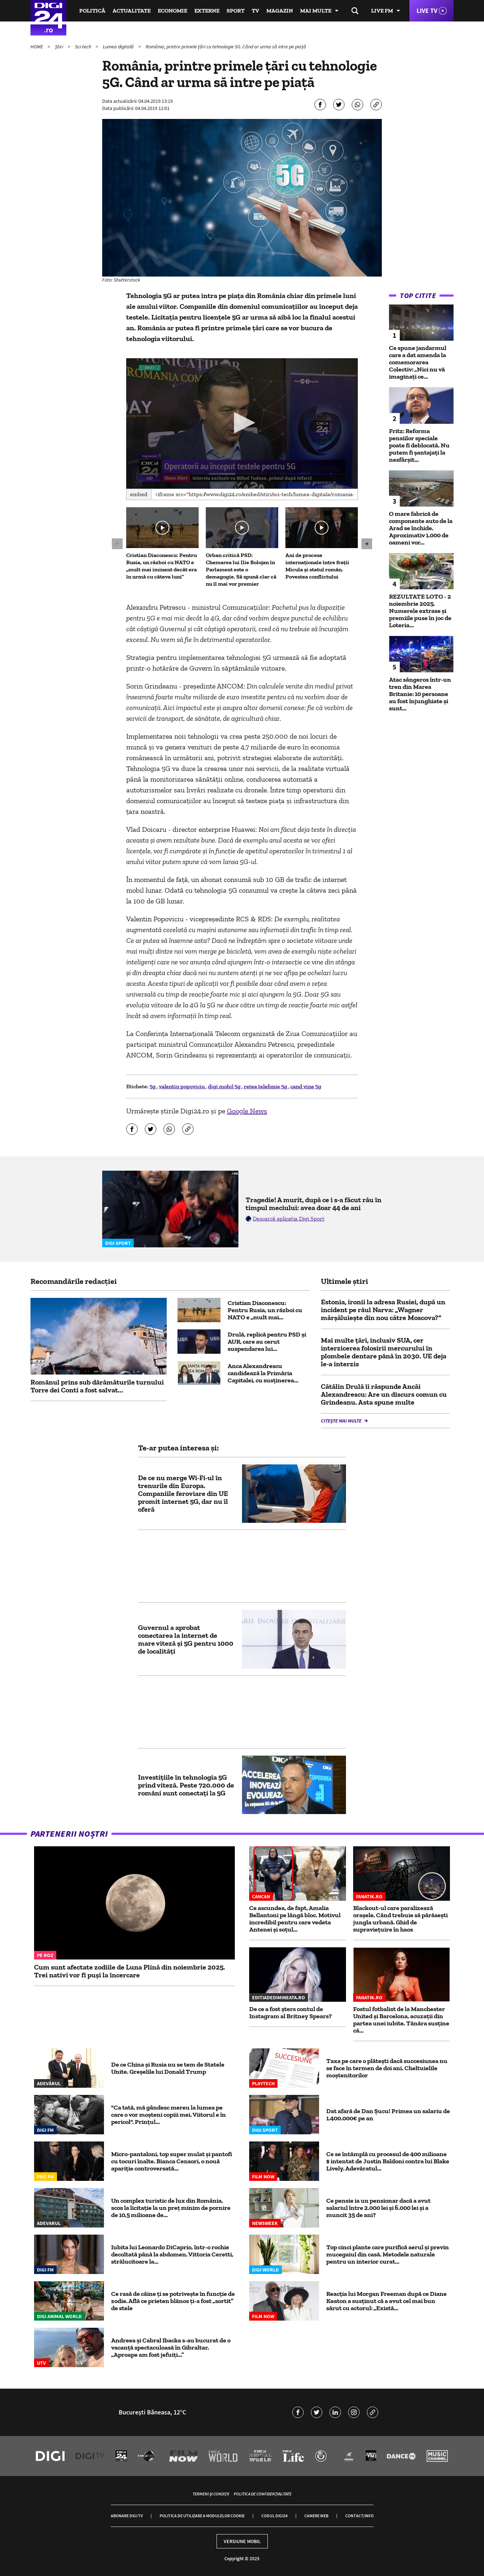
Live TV (427, 10)
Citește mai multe (341, 1420)
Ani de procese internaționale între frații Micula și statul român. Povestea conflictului (317, 566)
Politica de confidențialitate (262, 2493)
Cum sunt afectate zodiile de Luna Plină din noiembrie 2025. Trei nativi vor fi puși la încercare (129, 1971)
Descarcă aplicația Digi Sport (288, 1218)
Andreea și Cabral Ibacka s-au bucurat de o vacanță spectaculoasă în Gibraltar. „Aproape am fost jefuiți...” (171, 2347)
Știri (59, 46)
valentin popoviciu (182, 1086)
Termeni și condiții (211, 2493)
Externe (206, 10)
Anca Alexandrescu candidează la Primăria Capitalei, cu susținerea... (263, 1373)
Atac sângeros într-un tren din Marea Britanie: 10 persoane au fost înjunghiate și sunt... (420, 694)
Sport (236, 10)
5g (153, 1086)
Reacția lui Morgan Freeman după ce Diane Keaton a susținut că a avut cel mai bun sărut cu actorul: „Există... (386, 2301)
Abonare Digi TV (127, 2515)
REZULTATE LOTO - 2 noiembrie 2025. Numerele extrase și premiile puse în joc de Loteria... (420, 611)
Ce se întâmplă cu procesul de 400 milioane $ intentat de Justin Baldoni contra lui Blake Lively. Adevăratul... (387, 2161)
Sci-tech (83, 46)
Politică (92, 10)
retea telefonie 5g (266, 1086)
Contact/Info (359, 2515)
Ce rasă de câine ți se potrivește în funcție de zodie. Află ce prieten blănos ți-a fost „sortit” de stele (173, 2301)
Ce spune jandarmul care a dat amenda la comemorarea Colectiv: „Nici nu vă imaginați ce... (417, 362)
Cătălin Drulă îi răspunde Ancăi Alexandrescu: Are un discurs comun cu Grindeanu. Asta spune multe (384, 1394)
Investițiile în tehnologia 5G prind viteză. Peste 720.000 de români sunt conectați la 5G (186, 1785)
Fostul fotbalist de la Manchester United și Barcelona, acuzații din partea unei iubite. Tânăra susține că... (401, 2019)
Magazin (279, 10)
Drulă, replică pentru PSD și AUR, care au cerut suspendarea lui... (267, 1341)
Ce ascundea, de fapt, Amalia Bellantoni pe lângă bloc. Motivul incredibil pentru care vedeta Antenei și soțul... (295, 1918)
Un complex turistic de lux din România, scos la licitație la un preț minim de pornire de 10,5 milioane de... (171, 2208)
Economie (172, 10)
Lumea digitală (119, 46)
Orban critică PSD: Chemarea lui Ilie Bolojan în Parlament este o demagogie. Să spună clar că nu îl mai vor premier (241, 569)
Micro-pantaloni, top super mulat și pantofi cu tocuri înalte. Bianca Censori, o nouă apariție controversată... (171, 2161)
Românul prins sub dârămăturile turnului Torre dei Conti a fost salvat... (97, 1386)
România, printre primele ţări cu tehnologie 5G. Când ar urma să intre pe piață (226, 46)
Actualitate (132, 10)
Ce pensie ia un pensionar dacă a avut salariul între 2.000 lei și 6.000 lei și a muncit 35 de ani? (378, 2208)
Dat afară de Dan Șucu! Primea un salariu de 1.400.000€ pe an (388, 2114)
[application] (242, 423)
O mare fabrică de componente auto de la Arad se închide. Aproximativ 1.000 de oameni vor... (420, 528)
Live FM (382, 10)
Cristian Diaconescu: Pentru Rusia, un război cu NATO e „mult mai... (265, 1310)
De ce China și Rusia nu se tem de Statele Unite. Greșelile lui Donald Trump (167, 2068)
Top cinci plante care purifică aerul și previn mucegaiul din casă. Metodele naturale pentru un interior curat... (387, 2254)
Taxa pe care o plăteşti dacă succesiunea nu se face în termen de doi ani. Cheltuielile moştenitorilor (386, 2068)
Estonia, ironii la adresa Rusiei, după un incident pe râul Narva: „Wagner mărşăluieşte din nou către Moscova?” (383, 1309)
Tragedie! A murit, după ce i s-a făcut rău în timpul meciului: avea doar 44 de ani (313, 1203)
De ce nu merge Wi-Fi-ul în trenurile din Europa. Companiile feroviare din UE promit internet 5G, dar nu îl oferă (183, 1493)
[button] (242, 422)
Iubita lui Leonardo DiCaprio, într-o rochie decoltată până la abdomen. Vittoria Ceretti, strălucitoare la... (172, 2254)
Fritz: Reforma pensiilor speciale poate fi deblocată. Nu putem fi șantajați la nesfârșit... (419, 445)
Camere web (316, 2515)
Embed (138, 494)
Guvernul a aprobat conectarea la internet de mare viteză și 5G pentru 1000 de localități (185, 1639)
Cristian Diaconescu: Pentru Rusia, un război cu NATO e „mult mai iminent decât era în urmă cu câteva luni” (161, 566)
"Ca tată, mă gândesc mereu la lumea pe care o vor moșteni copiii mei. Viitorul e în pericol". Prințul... (168, 2115)
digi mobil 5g (225, 1086)
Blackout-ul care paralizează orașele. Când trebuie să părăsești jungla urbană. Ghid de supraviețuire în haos (400, 1918)
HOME (37, 46)
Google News (247, 1111)
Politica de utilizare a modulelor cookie (202, 2515)
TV (255, 10)
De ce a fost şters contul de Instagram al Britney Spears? (290, 2012)
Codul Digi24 (274, 2515)
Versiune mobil (242, 2541)
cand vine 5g (305, 1086)
